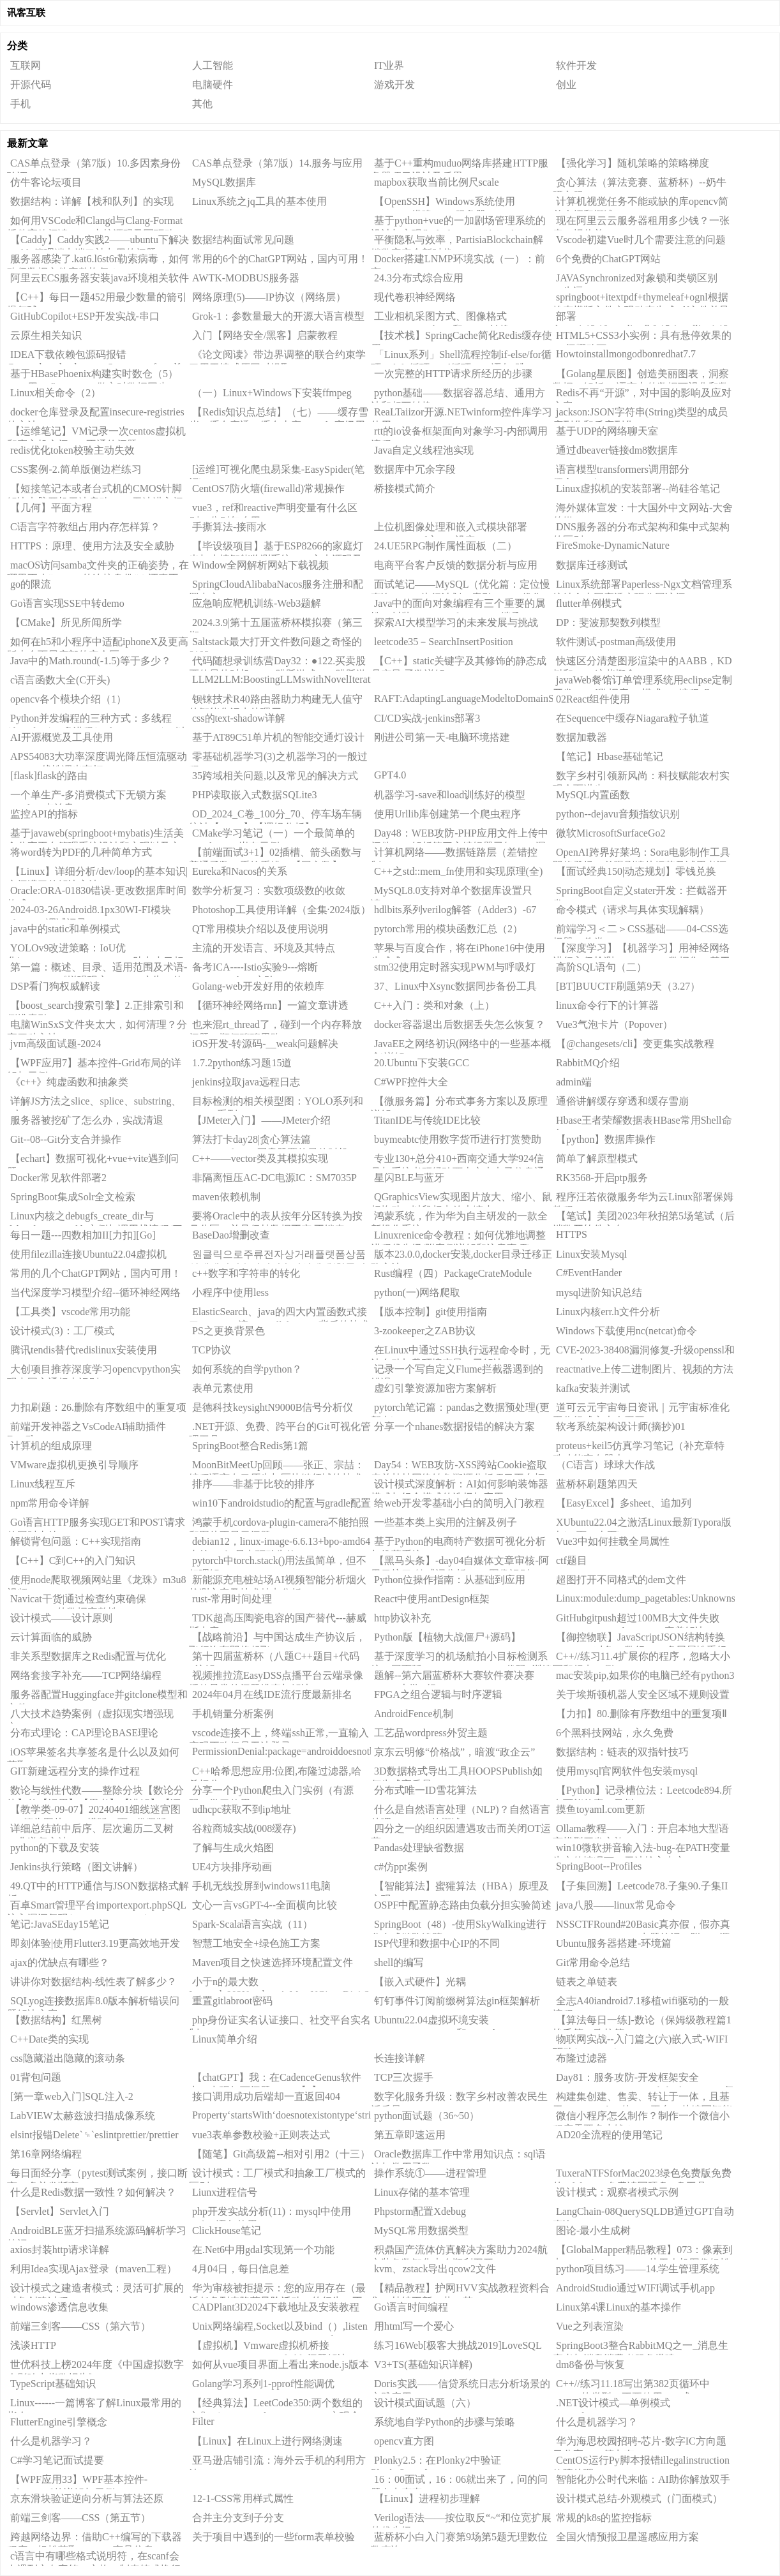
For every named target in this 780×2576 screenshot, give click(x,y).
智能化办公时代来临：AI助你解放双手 (643, 2479)
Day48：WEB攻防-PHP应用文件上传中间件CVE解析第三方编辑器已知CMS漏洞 (459, 835)
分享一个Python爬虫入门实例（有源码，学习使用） (271, 1792)
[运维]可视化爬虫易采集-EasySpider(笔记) (276, 471)
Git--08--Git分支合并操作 (65, 1139)
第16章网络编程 (46, 2153)
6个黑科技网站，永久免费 (614, 1732)
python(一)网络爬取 (417, 1292)
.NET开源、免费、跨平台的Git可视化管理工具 (280, 1428)
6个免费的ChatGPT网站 (608, 258)
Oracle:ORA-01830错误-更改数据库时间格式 (96, 892)
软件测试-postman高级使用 (616, 641)
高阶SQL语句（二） (601, 967)
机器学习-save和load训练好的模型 (449, 794)
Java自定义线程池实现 (424, 450)
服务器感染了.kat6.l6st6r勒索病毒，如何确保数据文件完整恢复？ (98, 261)
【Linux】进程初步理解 (427, 2498)
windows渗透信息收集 (59, 2307)
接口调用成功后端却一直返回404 (266, 2096)
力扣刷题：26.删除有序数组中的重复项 (98, 1407)
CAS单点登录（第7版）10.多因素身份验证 (94, 165)
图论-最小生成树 (593, 2230)
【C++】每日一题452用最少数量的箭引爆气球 (97, 299)
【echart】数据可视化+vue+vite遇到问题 (93, 1160)
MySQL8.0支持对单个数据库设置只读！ (451, 892)
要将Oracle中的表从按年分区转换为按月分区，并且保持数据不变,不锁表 (276, 1218)
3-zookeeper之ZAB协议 (425, 1330)
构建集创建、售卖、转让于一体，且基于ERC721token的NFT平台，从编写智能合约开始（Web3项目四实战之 (642, 2098)
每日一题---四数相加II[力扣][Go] (83, 1235)
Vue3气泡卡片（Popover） (614, 1024)
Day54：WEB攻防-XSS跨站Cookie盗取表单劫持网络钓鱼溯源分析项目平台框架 (459, 1467)
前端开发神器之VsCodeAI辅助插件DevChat (86, 1428)
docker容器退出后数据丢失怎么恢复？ (459, 1024)
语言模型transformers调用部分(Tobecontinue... (621, 471)
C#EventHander (589, 1272)
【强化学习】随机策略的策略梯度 (632, 163)
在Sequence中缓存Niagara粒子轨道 (632, 718)
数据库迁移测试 (591, 565)
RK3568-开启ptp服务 (602, 1177)
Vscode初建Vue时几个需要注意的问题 (641, 239)
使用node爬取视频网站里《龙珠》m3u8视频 (96, 1582)
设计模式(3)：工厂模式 (62, 1330)
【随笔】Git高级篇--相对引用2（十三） (281, 2153)
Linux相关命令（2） (55, 392)
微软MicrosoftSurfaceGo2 (611, 833)
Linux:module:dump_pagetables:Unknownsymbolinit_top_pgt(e (645, 1598)
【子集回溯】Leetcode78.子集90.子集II (642, 1885)
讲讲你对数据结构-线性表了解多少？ (93, 1981)
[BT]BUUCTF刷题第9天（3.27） (628, 986)
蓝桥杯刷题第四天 (597, 1483)
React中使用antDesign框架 (432, 1598)
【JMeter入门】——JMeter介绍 (261, 1120)
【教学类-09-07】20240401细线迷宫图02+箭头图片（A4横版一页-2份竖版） (94, 1811)
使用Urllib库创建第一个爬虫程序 (447, 813)
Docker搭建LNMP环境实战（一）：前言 (458, 261)
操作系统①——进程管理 (430, 2173)
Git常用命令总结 (593, 1962)
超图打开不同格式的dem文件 (621, 1579)
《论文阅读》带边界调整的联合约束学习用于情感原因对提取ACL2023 (277, 356)
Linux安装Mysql (591, 1254)
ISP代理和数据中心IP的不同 (437, 1943)
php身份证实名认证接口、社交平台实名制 (280, 2022)
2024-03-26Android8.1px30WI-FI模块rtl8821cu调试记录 (89, 911)
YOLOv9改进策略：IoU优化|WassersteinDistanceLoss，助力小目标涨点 (95, 950)
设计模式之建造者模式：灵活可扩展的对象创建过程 (95, 2290)
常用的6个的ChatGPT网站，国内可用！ (280, 258)
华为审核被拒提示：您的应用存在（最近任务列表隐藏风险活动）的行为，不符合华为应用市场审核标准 (277, 2290)
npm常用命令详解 (49, 1503)
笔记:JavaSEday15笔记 (59, 1924)
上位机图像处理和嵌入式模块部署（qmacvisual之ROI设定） (449, 529)
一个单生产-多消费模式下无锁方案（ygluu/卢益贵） (87, 797)
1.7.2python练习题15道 (242, 1062)
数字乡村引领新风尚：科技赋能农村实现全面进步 (641, 777)
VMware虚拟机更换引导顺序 (74, 1464)
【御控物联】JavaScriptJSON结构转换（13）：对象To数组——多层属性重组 (640, 1639)
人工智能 (212, 65)
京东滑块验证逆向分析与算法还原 (86, 2498)
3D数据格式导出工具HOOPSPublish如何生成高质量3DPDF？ (457, 1773)
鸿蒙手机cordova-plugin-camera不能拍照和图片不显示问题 (279, 1524)
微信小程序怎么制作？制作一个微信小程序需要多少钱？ (641, 2118)
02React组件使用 (593, 699)
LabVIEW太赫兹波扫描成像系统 (82, 2115)
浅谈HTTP (33, 2345)
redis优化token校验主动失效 (72, 450)
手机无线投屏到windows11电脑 (261, 1885)
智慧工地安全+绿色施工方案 (256, 1943)
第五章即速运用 (410, 2134)
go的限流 (30, 584)
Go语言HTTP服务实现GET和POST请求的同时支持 (96, 1524)
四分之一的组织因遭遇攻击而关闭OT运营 (461, 1830)
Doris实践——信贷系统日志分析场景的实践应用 (460, 2386)
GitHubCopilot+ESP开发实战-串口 (85, 316)
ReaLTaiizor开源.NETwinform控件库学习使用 (461, 414)
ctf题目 (571, 1560)
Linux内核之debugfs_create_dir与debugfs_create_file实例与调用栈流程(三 (95, 1218)
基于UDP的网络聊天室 (607, 431)
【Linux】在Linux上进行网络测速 (267, 2441)
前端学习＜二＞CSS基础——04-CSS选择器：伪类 (640, 931)
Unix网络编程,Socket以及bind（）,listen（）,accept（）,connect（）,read (278, 2328)
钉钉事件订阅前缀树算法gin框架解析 (457, 2000)
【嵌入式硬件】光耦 (420, 1981)
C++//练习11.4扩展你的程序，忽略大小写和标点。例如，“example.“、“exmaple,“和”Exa (641, 1658)
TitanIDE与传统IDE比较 (427, 1120)
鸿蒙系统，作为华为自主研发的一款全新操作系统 (459, 1218)
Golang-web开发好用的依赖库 (258, 986)
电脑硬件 (212, 84)
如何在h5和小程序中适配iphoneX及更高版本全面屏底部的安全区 (97, 643)
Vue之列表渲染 (590, 2326)
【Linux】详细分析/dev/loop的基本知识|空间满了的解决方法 (97, 873)
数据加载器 (581, 737)
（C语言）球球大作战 (605, 1464)
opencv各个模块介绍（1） (68, 699)
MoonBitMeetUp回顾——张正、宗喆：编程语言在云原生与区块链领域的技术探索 (276, 1467)
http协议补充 (402, 1617)
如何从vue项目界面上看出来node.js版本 (280, 2364)
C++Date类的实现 (49, 2039)
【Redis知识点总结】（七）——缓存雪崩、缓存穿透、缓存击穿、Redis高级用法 (278, 414)
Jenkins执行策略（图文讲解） (76, 1866)
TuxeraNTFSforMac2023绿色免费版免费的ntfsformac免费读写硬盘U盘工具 (642, 2175)
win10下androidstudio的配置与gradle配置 (281, 1503)
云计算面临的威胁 (51, 1637)
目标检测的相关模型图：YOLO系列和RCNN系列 (276, 1103)
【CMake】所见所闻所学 (66, 622)
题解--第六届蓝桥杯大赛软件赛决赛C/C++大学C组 (452, 1677)
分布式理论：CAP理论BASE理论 (84, 1732)
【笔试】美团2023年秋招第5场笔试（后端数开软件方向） (644, 1218)
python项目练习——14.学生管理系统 (637, 2268)
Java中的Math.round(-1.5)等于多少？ (90, 660)
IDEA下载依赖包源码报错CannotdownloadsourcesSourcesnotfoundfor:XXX (98, 356)
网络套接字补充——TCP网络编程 (85, 1675)
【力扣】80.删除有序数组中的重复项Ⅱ (641, 1713)
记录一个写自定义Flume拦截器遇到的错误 (457, 1371)
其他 (202, 103)
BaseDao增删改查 (231, 1235)
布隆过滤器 (581, 2058)
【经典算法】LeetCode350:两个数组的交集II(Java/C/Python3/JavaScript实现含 (276, 2405)
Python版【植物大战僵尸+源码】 (447, 1637)
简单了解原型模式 (597, 1158)
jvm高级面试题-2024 (55, 1043)
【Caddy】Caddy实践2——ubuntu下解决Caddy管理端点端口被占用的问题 (98, 241)
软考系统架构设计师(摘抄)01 (621, 1426)
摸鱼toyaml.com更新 (600, 1809)
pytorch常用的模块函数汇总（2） (448, 928)
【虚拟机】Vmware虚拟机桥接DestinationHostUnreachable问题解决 (268, 2347)
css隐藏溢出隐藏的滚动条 (67, 2058)
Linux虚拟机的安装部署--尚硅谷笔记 (638, 488)
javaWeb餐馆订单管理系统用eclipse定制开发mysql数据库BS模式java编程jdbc (642, 682)
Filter (203, 2421)
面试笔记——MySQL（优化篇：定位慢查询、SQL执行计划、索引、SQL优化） (461, 586)
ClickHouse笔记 (226, 2230)
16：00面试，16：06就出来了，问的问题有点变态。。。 (459, 2481)
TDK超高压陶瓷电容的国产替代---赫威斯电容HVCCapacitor (277, 1620)
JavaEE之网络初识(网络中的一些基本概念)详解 (461, 1045)
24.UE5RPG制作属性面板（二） (445, 545)
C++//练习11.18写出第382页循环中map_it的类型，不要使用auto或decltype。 (631, 2386)
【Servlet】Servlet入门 (59, 2211)
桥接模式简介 (404, 488)
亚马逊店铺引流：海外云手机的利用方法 (277, 2462)
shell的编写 (399, 1962)
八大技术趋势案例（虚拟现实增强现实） (90, 1716)
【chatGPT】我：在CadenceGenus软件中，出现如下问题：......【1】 (275, 2079)
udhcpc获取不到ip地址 (241, 1809)
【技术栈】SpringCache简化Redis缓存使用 (461, 337)
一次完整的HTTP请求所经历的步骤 (453, 373)
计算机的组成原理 (51, 1445)
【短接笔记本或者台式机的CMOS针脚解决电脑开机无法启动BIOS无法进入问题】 (95, 490)
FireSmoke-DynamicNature (613, 545)
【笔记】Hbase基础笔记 (609, 756)
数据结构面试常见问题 (243, 239)
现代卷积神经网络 (415, 297)
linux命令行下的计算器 (607, 1005)
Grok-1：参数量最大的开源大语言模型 (278, 316)
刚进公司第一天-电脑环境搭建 (442, 737)
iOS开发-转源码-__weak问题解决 (265, 1043)
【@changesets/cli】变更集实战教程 (635, 1043)
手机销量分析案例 (233, 1713)
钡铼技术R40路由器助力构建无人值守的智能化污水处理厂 (276, 701)
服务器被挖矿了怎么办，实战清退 (86, 1120)
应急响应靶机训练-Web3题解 (256, 603)
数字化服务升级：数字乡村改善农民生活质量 (459, 2098)
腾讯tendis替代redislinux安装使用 (83, 1349)
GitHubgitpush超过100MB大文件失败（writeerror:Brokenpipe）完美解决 (636, 1620)
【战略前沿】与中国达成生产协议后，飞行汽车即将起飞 (277, 1639)
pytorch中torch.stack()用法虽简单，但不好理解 (277, 1562)
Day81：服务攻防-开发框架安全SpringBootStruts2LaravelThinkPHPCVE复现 (643, 2079)
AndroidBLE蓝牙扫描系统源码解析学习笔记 (96, 2232)
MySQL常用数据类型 (421, 2230)
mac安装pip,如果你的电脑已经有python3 (645, 1675)
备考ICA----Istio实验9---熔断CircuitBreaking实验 (253, 969)
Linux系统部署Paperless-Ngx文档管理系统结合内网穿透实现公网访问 (642, 586)
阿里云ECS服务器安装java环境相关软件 (99, 277)
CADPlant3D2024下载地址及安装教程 (275, 2307)
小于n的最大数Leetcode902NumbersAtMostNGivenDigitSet (280, 1984)
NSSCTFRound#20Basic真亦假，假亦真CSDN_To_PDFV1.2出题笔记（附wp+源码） (641, 1926)
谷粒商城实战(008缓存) (244, 1828)
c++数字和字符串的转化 (246, 1273)
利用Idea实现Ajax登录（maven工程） (93, 2268)
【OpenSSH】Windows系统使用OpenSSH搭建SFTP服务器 (443, 203)
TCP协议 (211, 1349)
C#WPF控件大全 (411, 1081)
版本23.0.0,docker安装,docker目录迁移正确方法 (461, 1256)
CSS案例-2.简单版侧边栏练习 (76, 469)
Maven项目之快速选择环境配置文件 (272, 1962)
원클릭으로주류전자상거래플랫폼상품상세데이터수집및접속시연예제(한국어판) (277, 1256)
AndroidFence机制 (413, 1713)
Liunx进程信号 (224, 2192)
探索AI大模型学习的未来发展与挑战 (456, 622)
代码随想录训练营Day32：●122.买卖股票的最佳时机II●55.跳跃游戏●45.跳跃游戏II (277, 663)
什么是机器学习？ (597, 2421)
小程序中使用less (230, 1292)
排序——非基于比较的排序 (253, 1483)
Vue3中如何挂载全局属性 (613, 1541)
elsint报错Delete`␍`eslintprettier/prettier (94, 2134)
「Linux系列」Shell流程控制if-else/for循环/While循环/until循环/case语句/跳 (461, 356)
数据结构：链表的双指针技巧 (622, 1751)
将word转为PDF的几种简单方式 (81, 852)
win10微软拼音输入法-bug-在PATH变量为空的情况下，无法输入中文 (641, 1850)
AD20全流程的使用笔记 (609, 2134)
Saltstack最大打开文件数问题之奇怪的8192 (275, 643)
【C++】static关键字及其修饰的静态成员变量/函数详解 (458, 663)
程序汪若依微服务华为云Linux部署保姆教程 (643, 1199)
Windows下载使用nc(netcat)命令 (626, 1330)
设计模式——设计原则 (61, 1617)
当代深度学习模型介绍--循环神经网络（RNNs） (94, 1294)
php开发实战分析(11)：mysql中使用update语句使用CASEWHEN (270, 2213)
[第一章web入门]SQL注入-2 (71, 2096)
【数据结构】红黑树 (56, 2019)
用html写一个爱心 (414, 2326)
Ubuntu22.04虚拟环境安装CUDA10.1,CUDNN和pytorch (434, 2022)
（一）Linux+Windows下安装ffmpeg (272, 392)
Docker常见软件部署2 (58, 1177)
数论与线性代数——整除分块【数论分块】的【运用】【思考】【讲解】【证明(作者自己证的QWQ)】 (95, 1792)
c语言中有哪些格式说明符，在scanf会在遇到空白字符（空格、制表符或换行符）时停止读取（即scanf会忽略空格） (94, 2558)
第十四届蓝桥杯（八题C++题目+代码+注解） (274, 1658)
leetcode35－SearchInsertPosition (443, 641)
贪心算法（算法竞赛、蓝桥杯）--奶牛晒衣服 (639, 184)
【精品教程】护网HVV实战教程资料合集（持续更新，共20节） (460, 2290)
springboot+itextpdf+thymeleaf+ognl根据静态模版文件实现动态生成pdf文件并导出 (641, 299)
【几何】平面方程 (51, 507)
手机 (20, 103)
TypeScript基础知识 (53, 2383)
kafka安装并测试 (593, 1388)
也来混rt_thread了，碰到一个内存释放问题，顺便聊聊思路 (275, 1026)
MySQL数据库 (224, 182)
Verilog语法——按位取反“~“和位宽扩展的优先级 (461, 2520)
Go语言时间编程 (411, 2307)
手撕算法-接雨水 (229, 526)
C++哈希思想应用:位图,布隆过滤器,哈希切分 (275, 1773)
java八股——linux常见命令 (616, 1905)
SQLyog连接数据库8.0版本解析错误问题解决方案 (93, 2003)
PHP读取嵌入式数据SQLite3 (254, 794)
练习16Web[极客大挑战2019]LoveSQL (458, 2345)
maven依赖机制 (226, 1196)
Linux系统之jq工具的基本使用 (259, 201)
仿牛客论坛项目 (46, 182)
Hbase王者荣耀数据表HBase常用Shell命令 (642, 1122)
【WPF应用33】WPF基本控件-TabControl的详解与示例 (77, 2481)
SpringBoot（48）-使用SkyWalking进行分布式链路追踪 (458, 1926)
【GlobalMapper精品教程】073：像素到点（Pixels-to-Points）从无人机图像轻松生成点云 (643, 2252)
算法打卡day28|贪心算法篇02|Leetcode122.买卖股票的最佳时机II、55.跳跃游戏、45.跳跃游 (277, 1141)
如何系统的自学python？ (247, 1369)
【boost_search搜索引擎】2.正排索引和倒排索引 (95, 1007)
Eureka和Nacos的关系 (239, 871)
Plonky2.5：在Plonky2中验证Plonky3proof (436, 2462)
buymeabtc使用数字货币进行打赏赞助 (457, 1139)
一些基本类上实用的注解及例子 (445, 1522)
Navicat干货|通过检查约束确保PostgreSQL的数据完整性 (76, 1601)
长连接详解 (399, 2058)
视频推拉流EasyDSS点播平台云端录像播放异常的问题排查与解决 (276, 1677)
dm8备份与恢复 (590, 2364)
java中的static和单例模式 (65, 928)
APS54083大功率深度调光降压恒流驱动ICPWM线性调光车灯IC (97, 758)
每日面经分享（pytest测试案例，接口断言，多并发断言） (97, 2175)
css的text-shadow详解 (238, 718)
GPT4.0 (390, 775)
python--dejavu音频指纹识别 (618, 813)
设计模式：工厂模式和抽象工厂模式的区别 (277, 2175)
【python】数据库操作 (606, 1139)
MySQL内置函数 (593, 794)
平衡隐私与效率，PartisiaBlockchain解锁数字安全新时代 (457, 241)
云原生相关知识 (46, 335)
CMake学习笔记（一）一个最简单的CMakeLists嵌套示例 (272, 835)
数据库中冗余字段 (415, 469)
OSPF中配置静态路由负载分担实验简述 (462, 1905)
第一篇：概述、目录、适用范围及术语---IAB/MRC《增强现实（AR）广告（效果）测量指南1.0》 (97, 969)
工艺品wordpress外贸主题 (431, 1732)
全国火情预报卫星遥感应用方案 (627, 2536)
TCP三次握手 (403, 2077)
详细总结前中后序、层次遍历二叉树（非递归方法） (90, 1830)
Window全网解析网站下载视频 (260, 565)
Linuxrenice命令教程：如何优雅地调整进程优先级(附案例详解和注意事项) (458, 1237)
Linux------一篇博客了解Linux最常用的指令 (94, 2405)
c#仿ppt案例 (401, 1866)
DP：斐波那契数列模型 (608, 622)
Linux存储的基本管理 (422, 2192)
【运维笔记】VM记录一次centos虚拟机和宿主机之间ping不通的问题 (96, 433)
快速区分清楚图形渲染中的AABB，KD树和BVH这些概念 (642, 663)
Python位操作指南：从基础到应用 (449, 1579)
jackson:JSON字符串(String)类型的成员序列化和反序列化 (640, 414)
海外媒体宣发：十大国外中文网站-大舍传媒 (643, 509)
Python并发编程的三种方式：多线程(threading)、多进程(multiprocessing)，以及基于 (96, 720)
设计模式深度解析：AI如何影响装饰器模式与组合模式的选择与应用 (459, 1486)
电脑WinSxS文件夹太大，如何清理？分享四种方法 (97, 1026)
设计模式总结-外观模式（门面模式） (639, 2498)
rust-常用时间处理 (232, 1598)
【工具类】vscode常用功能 (70, 1311)
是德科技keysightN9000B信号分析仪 (272, 1407)
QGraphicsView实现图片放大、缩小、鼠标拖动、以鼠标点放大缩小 (461, 1199)
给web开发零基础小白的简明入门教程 (459, 1503)
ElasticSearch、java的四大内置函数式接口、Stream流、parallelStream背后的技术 (279, 1314)
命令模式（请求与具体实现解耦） (632, 909)
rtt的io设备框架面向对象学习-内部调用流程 (459, 433)
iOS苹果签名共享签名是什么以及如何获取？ (93, 1754)
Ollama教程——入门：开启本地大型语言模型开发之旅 (641, 1830)
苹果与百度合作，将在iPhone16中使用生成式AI (458, 950)
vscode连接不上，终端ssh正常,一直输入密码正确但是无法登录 (279, 1735)
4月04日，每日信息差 (240, 2268)
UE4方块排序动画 (232, 1866)
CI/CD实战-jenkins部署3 (427, 718)
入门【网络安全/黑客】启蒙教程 (265, 335)
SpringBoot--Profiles (598, 1866)
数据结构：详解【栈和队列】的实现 (92, 201)
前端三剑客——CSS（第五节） (80, 2517)
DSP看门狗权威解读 (55, 986)
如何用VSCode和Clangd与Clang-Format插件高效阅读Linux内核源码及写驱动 (95, 222)
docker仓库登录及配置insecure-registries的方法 (95, 414)
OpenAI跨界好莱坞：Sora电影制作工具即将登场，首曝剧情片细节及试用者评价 (641, 854)
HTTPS (571, 1234)
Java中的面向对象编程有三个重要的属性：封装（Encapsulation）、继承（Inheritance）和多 (458, 605)
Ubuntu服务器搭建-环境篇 (613, 1943)
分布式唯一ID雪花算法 (425, 1790)
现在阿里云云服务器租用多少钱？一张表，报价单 (641, 222)
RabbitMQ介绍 (588, 1062)
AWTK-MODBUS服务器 (246, 277)
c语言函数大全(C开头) (60, 679)
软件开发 (576, 65)
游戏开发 (394, 84)
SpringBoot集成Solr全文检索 (72, 1196)
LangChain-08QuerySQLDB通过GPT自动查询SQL (643, 2213)
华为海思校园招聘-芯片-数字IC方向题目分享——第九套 (639, 2443)
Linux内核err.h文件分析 (608, 1311)
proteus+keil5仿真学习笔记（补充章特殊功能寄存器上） (638, 1448)
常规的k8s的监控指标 (604, 2517)
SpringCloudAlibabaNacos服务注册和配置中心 (276, 586)
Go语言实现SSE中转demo (67, 603)
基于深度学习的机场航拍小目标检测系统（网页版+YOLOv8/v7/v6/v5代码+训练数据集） (461, 1658)
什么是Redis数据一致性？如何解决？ (93, 2192)
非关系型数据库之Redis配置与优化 (88, 1656)
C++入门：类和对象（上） (434, 1005)
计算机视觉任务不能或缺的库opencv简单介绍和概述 (640, 203)
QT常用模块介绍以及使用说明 (260, 928)
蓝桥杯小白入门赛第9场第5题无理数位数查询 (459, 2539)
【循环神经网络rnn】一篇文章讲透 (270, 1005)
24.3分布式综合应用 (418, 277)
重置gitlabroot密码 (232, 2000)
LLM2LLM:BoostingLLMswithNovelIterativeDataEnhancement (281, 679)
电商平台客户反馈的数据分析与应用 (455, 565)
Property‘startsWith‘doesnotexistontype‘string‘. (281, 2115)
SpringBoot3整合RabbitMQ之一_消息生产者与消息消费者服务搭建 (640, 2347)
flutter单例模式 (589, 603)
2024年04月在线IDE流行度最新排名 (272, 1694)
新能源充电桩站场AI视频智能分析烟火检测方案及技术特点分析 (277, 1582)
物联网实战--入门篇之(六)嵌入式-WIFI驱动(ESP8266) (640, 2041)
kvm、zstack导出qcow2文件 (435, 2268)
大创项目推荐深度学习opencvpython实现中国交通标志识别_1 (94, 1371)
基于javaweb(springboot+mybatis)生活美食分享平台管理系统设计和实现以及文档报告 (95, 835)
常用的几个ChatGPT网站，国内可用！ (95, 1273)
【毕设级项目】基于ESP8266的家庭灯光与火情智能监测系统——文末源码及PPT (276, 548)
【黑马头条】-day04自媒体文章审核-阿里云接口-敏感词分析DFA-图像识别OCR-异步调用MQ (460, 1562)
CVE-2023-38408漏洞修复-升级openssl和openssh (644, 1352)
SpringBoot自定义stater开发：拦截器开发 (640, 892)
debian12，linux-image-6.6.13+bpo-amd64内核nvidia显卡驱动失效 (279, 1543)
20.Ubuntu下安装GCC (421, 1062)
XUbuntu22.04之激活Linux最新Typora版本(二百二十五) (642, 1524)
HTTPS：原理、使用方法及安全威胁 (92, 545)
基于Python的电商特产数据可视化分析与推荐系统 (458, 1543)
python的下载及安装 (55, 1847)
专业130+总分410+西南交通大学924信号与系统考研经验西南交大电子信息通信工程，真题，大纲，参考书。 (457, 1160)
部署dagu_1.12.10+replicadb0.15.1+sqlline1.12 (640, 318)
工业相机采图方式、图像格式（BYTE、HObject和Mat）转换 (440, 318)
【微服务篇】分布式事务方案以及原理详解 (459, 1103)
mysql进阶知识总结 (599, 1292)
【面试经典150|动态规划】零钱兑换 (636, 871)
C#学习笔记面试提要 (57, 2460)
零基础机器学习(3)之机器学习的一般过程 (278, 758)
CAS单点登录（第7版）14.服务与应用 (277, 163)
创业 (566, 84)
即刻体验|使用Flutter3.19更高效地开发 (95, 1943)
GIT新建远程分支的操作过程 (75, 1771)
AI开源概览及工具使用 (61, 737)
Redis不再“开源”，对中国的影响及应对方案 (642, 395)
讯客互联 (26, 13)
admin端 (574, 1081)
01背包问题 (35, 2077)
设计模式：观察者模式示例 (617, 2192)
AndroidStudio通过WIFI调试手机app (635, 2287)
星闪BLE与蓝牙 (409, 1177)
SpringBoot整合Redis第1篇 (250, 1445)
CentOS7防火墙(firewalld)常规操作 (268, 488)
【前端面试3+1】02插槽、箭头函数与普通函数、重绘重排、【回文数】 (275, 854)
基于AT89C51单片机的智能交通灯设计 (278, 737)
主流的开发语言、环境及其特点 (263, 947)
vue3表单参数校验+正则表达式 (261, 2134)
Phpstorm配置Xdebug (420, 2211)
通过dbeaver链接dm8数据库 (617, 450)
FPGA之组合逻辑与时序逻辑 (438, 1694)
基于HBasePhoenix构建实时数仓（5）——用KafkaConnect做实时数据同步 (92, 375)
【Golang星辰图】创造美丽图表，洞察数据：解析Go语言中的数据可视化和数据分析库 (641, 375)
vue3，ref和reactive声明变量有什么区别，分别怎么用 (273, 509)
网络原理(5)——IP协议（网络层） (269, 297)
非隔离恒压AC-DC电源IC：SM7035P (274, 1177)
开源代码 (30, 84)
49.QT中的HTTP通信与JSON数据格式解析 (98, 1888)
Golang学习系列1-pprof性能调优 (263, 2383)
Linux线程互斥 (42, 1483)
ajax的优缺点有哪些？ (59, 1962)
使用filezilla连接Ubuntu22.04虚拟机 (88, 1254)
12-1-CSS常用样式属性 (243, 2498)
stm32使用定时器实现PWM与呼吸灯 (455, 967)
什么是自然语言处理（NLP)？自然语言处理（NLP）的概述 (460, 1811)
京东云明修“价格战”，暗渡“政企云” (454, 1751)
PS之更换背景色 (228, 1330)
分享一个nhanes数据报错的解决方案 (454, 1426)
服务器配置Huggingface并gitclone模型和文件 (97, 1696)
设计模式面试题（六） (425, 2402)
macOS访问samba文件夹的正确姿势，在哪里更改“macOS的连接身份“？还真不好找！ (98, 567)
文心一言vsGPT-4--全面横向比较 (264, 1905)
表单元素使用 (222, 1388)
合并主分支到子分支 (238, 2517)
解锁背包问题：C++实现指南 (75, 1541)
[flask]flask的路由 (48, 775)
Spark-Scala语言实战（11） (252, 1924)
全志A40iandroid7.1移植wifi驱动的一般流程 (641, 2003)
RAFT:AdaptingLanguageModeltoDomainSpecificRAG (463, 698)
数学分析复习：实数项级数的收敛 (268, 890)
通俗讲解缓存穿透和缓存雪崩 (622, 1101)
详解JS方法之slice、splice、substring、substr (94, 1103)
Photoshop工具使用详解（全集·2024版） (281, 909)
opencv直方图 (404, 2441)
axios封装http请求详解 (59, 2249)
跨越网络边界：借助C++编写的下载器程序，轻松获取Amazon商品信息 (94, 2539)
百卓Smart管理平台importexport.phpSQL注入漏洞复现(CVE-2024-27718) (96, 1907)
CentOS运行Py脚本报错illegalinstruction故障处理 (641, 2462)
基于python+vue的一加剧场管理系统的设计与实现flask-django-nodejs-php (458, 222)
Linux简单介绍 (224, 2039)
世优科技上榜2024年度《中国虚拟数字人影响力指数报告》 (95, 2366)
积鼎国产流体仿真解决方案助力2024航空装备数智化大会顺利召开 (459, 2252)
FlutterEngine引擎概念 (58, 2421)
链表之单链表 (586, 1981)
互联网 (25, 65)
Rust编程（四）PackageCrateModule (453, 1273)
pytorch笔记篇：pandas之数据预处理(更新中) (460, 1409)
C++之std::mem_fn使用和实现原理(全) (458, 871)
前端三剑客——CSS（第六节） (80, 2326)
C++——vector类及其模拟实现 (260, 1158)
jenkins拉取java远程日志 (246, 1081)
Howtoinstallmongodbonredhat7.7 (626, 353)
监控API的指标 (44, 813)
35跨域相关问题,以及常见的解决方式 (275, 775)
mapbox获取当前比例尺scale (436, 182)
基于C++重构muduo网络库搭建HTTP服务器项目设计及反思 (459, 165)
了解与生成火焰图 (233, 1847)
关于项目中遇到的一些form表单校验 (273, 2536)
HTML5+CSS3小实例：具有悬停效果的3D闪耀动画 (642, 337)
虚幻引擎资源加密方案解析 (435, 1388)
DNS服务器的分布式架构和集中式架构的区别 (641, 529)
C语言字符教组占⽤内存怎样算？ (85, 526)
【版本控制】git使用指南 (430, 1311)
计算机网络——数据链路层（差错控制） (454, 854)
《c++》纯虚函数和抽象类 (69, 1081)
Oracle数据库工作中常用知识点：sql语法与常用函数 (458, 2156)
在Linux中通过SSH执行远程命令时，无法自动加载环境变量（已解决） (460, 1352)
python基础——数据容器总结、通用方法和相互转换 (458, 395)
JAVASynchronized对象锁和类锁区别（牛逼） (635, 280)
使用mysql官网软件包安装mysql (627, 1771)
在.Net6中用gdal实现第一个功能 (263, 2249)
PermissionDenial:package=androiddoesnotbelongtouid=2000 (281, 1751)
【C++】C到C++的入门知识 (72, 1560)
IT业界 (389, 65)
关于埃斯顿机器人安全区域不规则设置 (643, 1694)
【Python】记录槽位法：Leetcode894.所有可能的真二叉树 (642, 1792)
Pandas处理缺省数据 (419, 1847)
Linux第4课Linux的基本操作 (618, 2307)
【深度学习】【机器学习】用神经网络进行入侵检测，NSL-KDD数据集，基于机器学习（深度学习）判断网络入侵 (641, 950)
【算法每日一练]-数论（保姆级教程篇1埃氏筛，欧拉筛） (642, 2022)
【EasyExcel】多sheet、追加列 (623, 1503)
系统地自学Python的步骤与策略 (444, 2421)
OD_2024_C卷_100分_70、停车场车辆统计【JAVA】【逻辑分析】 (275, 816)
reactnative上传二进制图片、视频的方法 (644, 1369)
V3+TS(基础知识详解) (423, 2364)
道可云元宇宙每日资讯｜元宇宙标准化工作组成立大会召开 (641, 1409)
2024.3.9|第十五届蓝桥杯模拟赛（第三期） (276, 624)
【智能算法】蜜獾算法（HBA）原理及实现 (460, 1888)
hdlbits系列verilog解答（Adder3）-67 (455, 909)
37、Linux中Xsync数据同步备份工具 (455, 986)
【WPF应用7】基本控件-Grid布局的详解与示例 (94, 1065)
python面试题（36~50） (426, 2115)
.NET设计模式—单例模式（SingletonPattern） (611, 2405)
